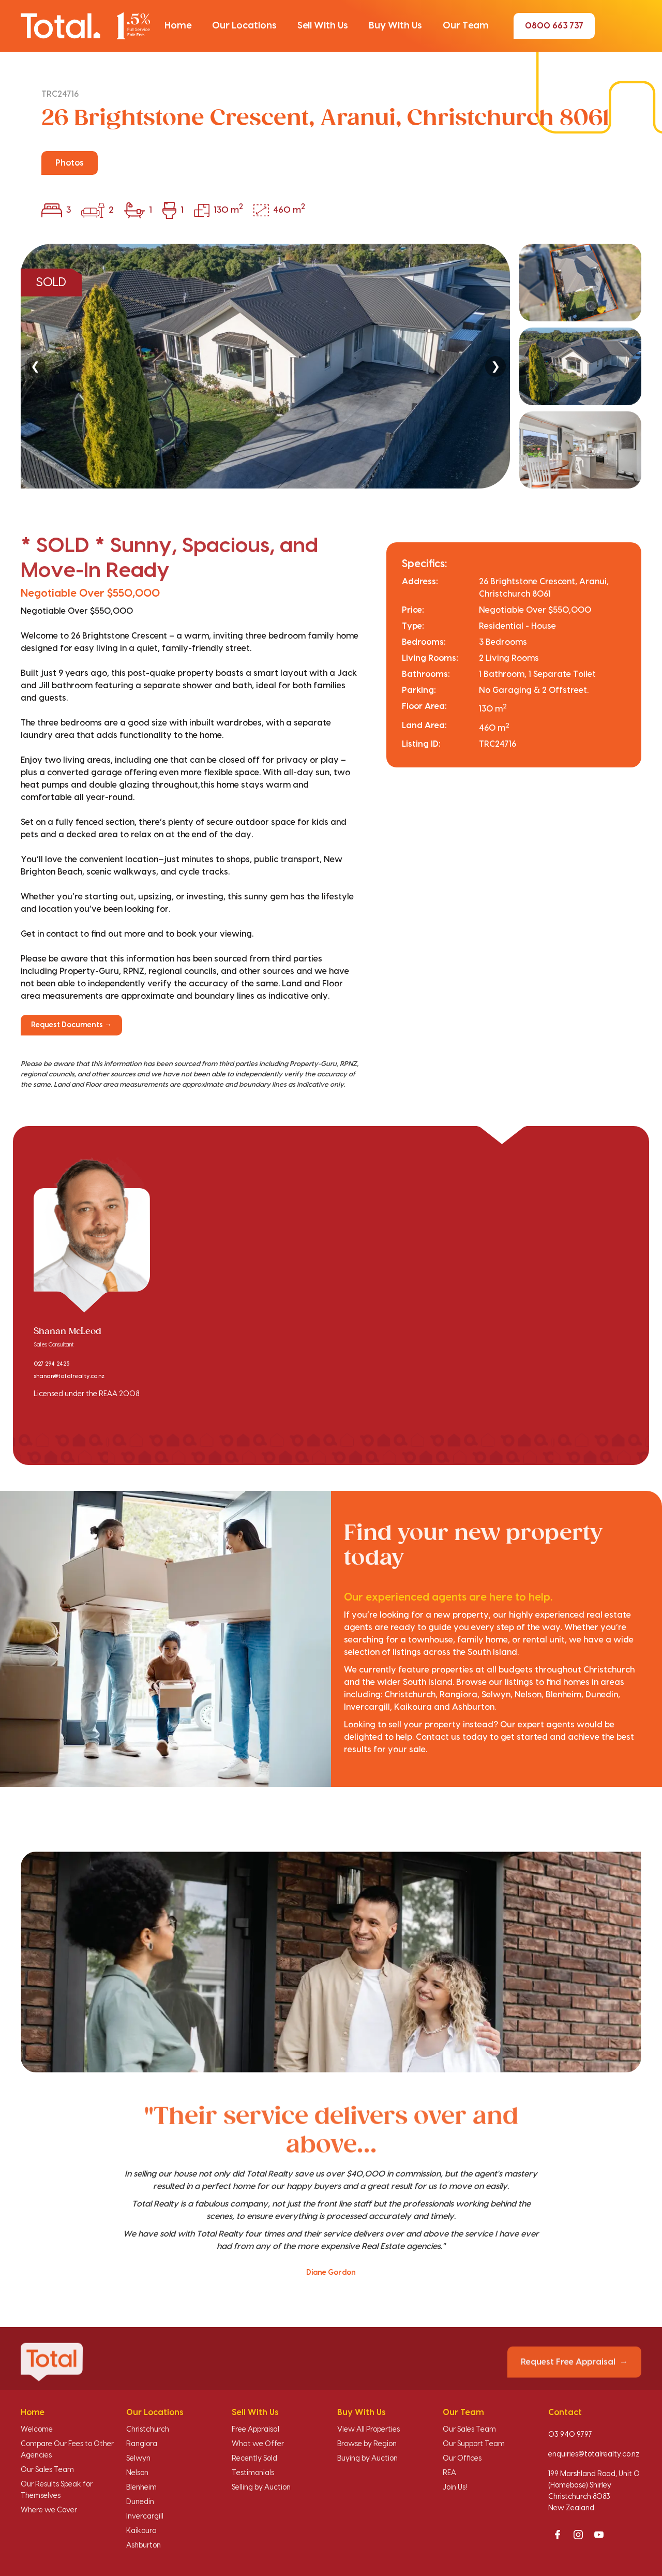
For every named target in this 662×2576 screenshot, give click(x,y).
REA (449, 2473)
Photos (69, 163)
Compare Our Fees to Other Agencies (67, 2449)
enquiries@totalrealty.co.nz (594, 2454)
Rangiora (141, 2444)
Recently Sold (254, 2458)
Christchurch (147, 2429)
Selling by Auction (261, 2487)
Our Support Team (474, 2444)
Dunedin (140, 2502)
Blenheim (141, 2487)
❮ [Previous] (35, 366)
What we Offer (258, 2444)
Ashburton (143, 2545)
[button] (177, 26)
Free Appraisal (255, 2429)
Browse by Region (367, 2444)
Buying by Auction (367, 2458)
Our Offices (462, 2458)
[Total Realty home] (85, 25)
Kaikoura (141, 2531)
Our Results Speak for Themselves (57, 2490)
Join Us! (455, 2487)
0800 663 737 (554, 26)
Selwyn (138, 2458)
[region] (331, 366)
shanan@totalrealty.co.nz (69, 1376)
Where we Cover (49, 2510)
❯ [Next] (495, 366)
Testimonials (253, 2473)
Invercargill (144, 2516)
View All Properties (368, 2429)
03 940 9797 (570, 2434)
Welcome (37, 2429)
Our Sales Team (47, 2470)
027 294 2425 (51, 1364)
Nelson (137, 2473)
